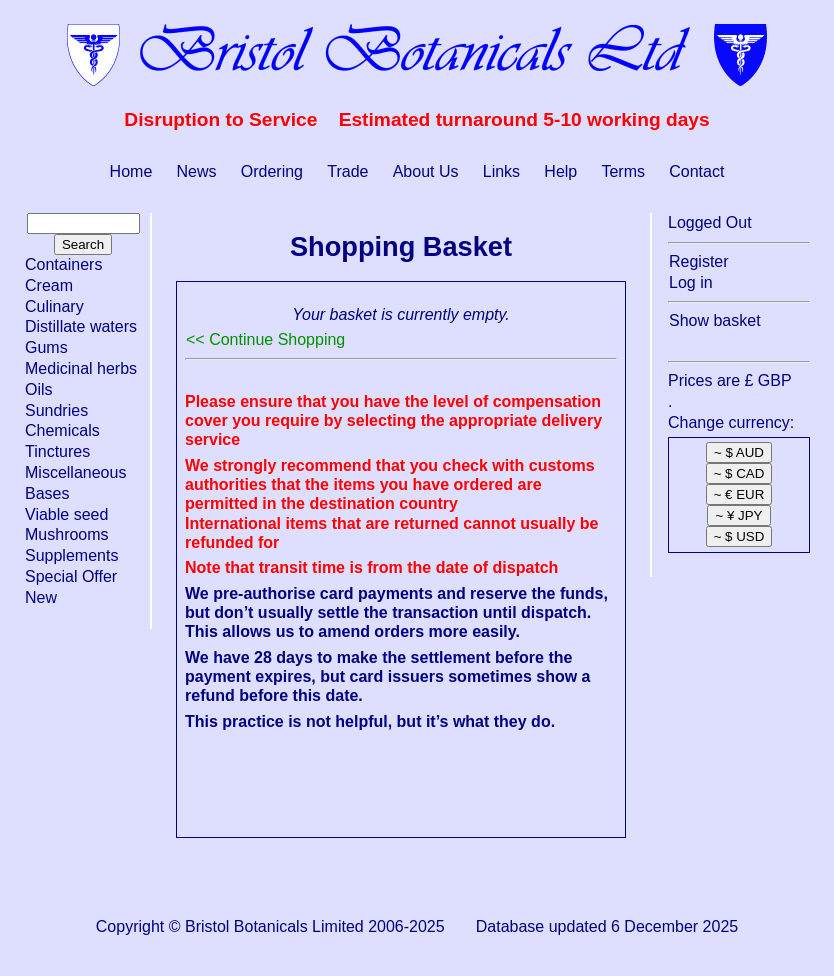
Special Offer (71, 576)
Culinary (54, 306)
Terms (623, 171)
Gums (46, 347)
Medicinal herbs (81, 368)
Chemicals (62, 430)
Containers (63, 264)
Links (501, 171)
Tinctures (57, 451)
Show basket (715, 320)
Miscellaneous (75, 472)
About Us (426, 171)
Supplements (71, 555)
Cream (49, 285)
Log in (691, 282)
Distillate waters (81, 326)
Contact (696, 171)
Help (560, 171)
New (41, 597)
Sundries (56, 410)
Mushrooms (67, 534)
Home (131, 171)
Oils (39, 389)
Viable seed (66, 514)
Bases (47, 493)
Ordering (272, 171)
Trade (347, 171)
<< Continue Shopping (265, 339)
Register (699, 261)
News (197, 171)
